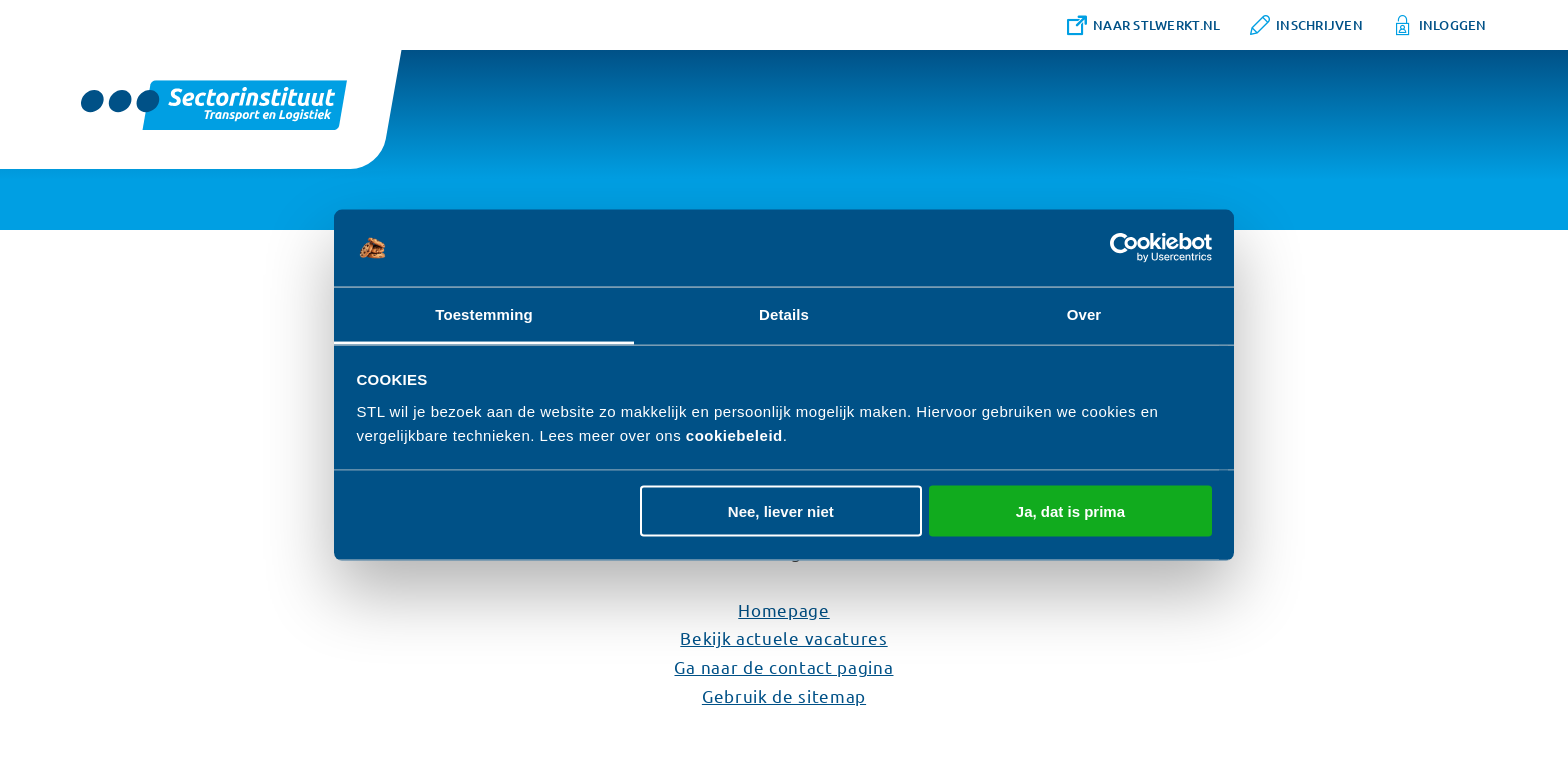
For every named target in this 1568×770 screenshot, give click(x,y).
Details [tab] (784, 313)
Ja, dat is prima (1070, 511)
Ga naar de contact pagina (783, 666)
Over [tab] (1084, 313)
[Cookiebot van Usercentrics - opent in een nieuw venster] (1124, 248)
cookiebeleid (734, 434)
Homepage (783, 609)
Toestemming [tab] (484, 313)
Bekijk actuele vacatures (783, 637)
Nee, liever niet (781, 511)
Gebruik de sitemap (784, 695)
